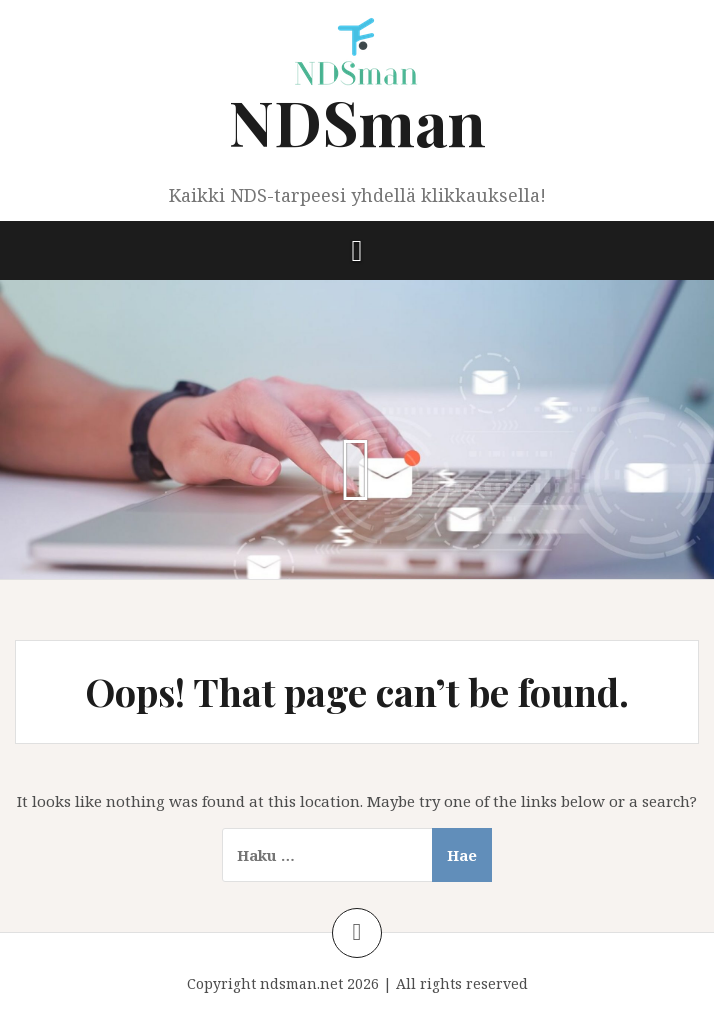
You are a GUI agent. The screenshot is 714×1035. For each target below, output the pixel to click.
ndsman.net (301, 983)
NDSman (357, 121)
